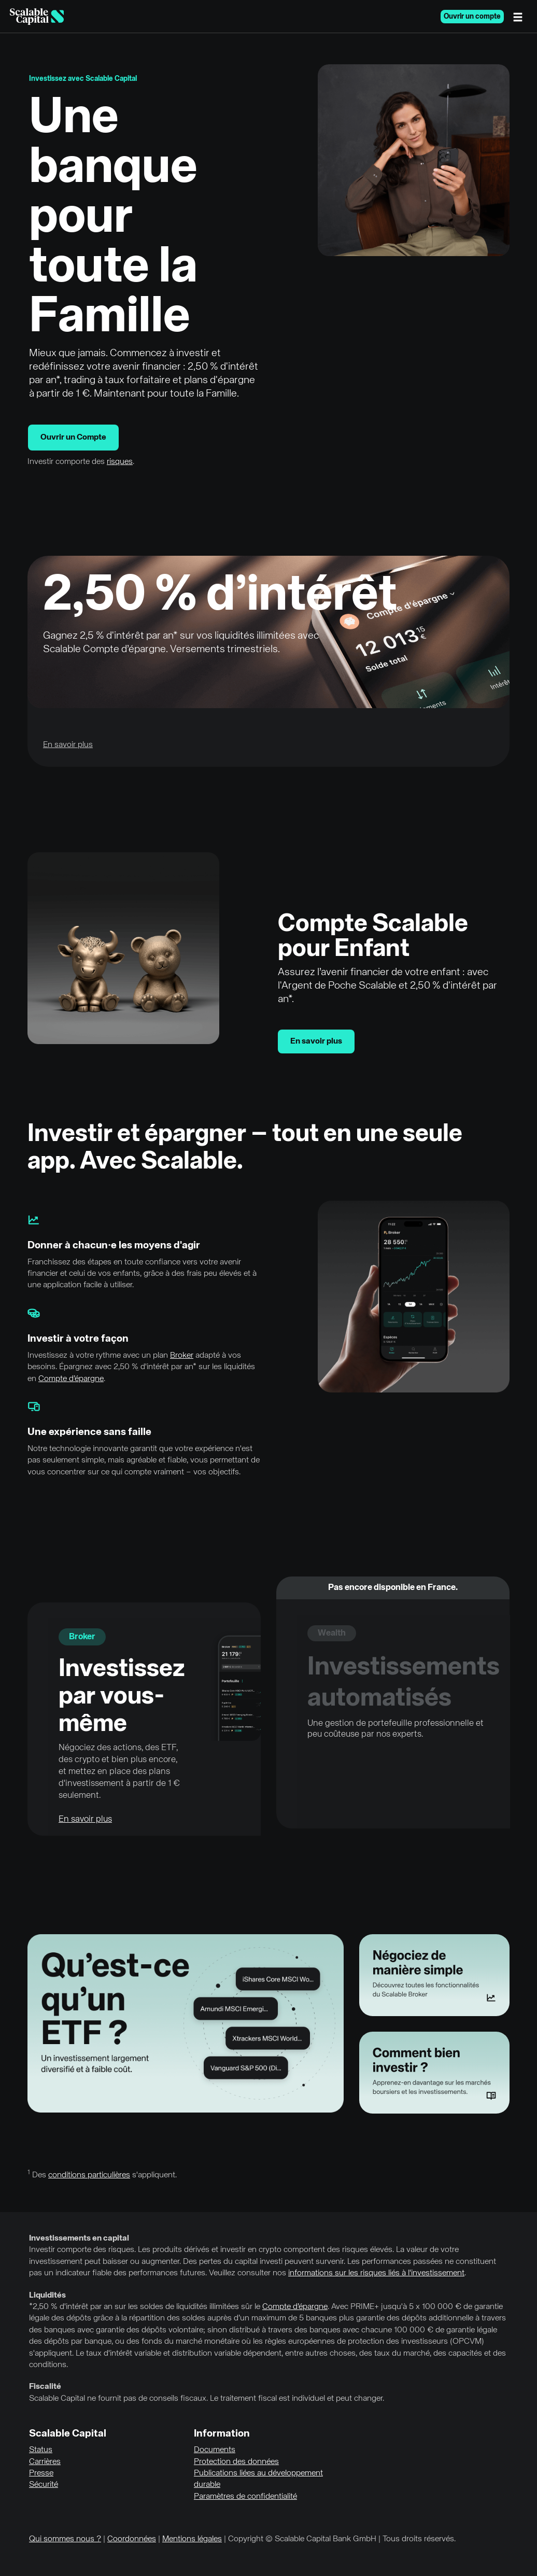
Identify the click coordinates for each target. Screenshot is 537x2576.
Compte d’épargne (71, 1379)
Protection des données (236, 2462)
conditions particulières (89, 2175)
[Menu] (520, 16)
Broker (181, 1356)
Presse (41, 2473)
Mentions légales (192, 2539)
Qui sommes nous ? (65, 2539)
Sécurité (43, 2485)
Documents (214, 2450)
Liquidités (47, 2295)
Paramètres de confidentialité (245, 2497)
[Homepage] (37, 16)
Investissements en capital (79, 2238)
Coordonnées (131, 2539)
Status (40, 2450)
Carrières (45, 2462)
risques (120, 462)
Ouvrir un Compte (73, 437)
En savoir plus (316, 1041)
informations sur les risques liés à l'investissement (376, 2273)
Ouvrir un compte (472, 16)
